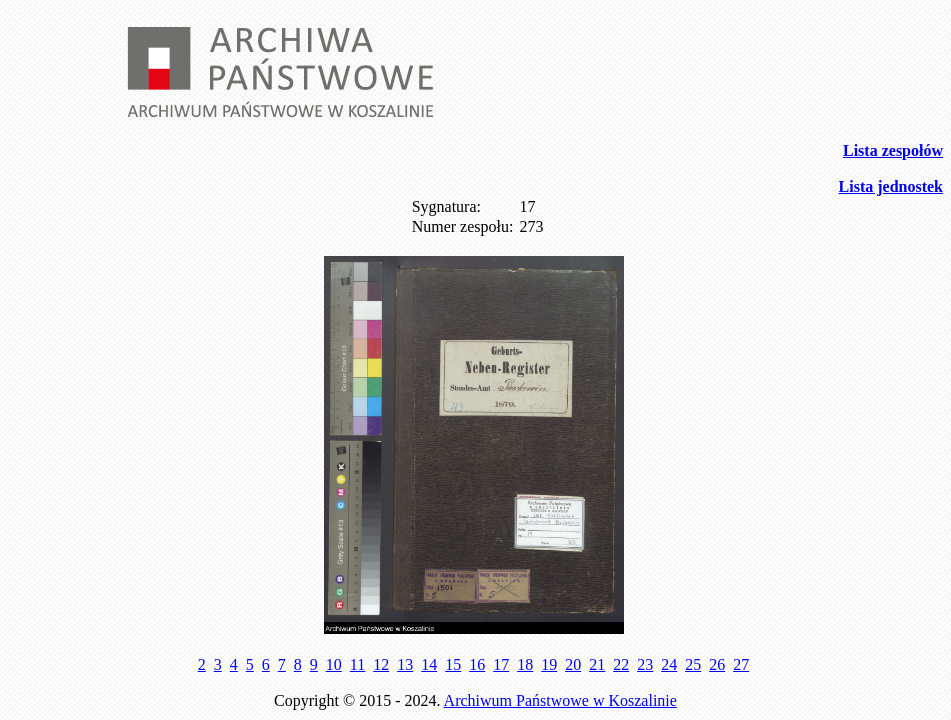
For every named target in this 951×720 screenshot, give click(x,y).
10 (334, 664)
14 (429, 664)
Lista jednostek (891, 186)
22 (621, 664)
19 (549, 664)
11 (357, 664)
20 (573, 664)
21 (597, 664)
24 (669, 664)
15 (453, 664)
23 (645, 664)
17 (501, 664)
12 (381, 664)
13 (405, 664)
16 (477, 664)
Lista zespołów (893, 150)
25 (693, 664)
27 (741, 664)
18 (525, 664)
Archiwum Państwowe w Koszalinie (560, 700)
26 (717, 664)
